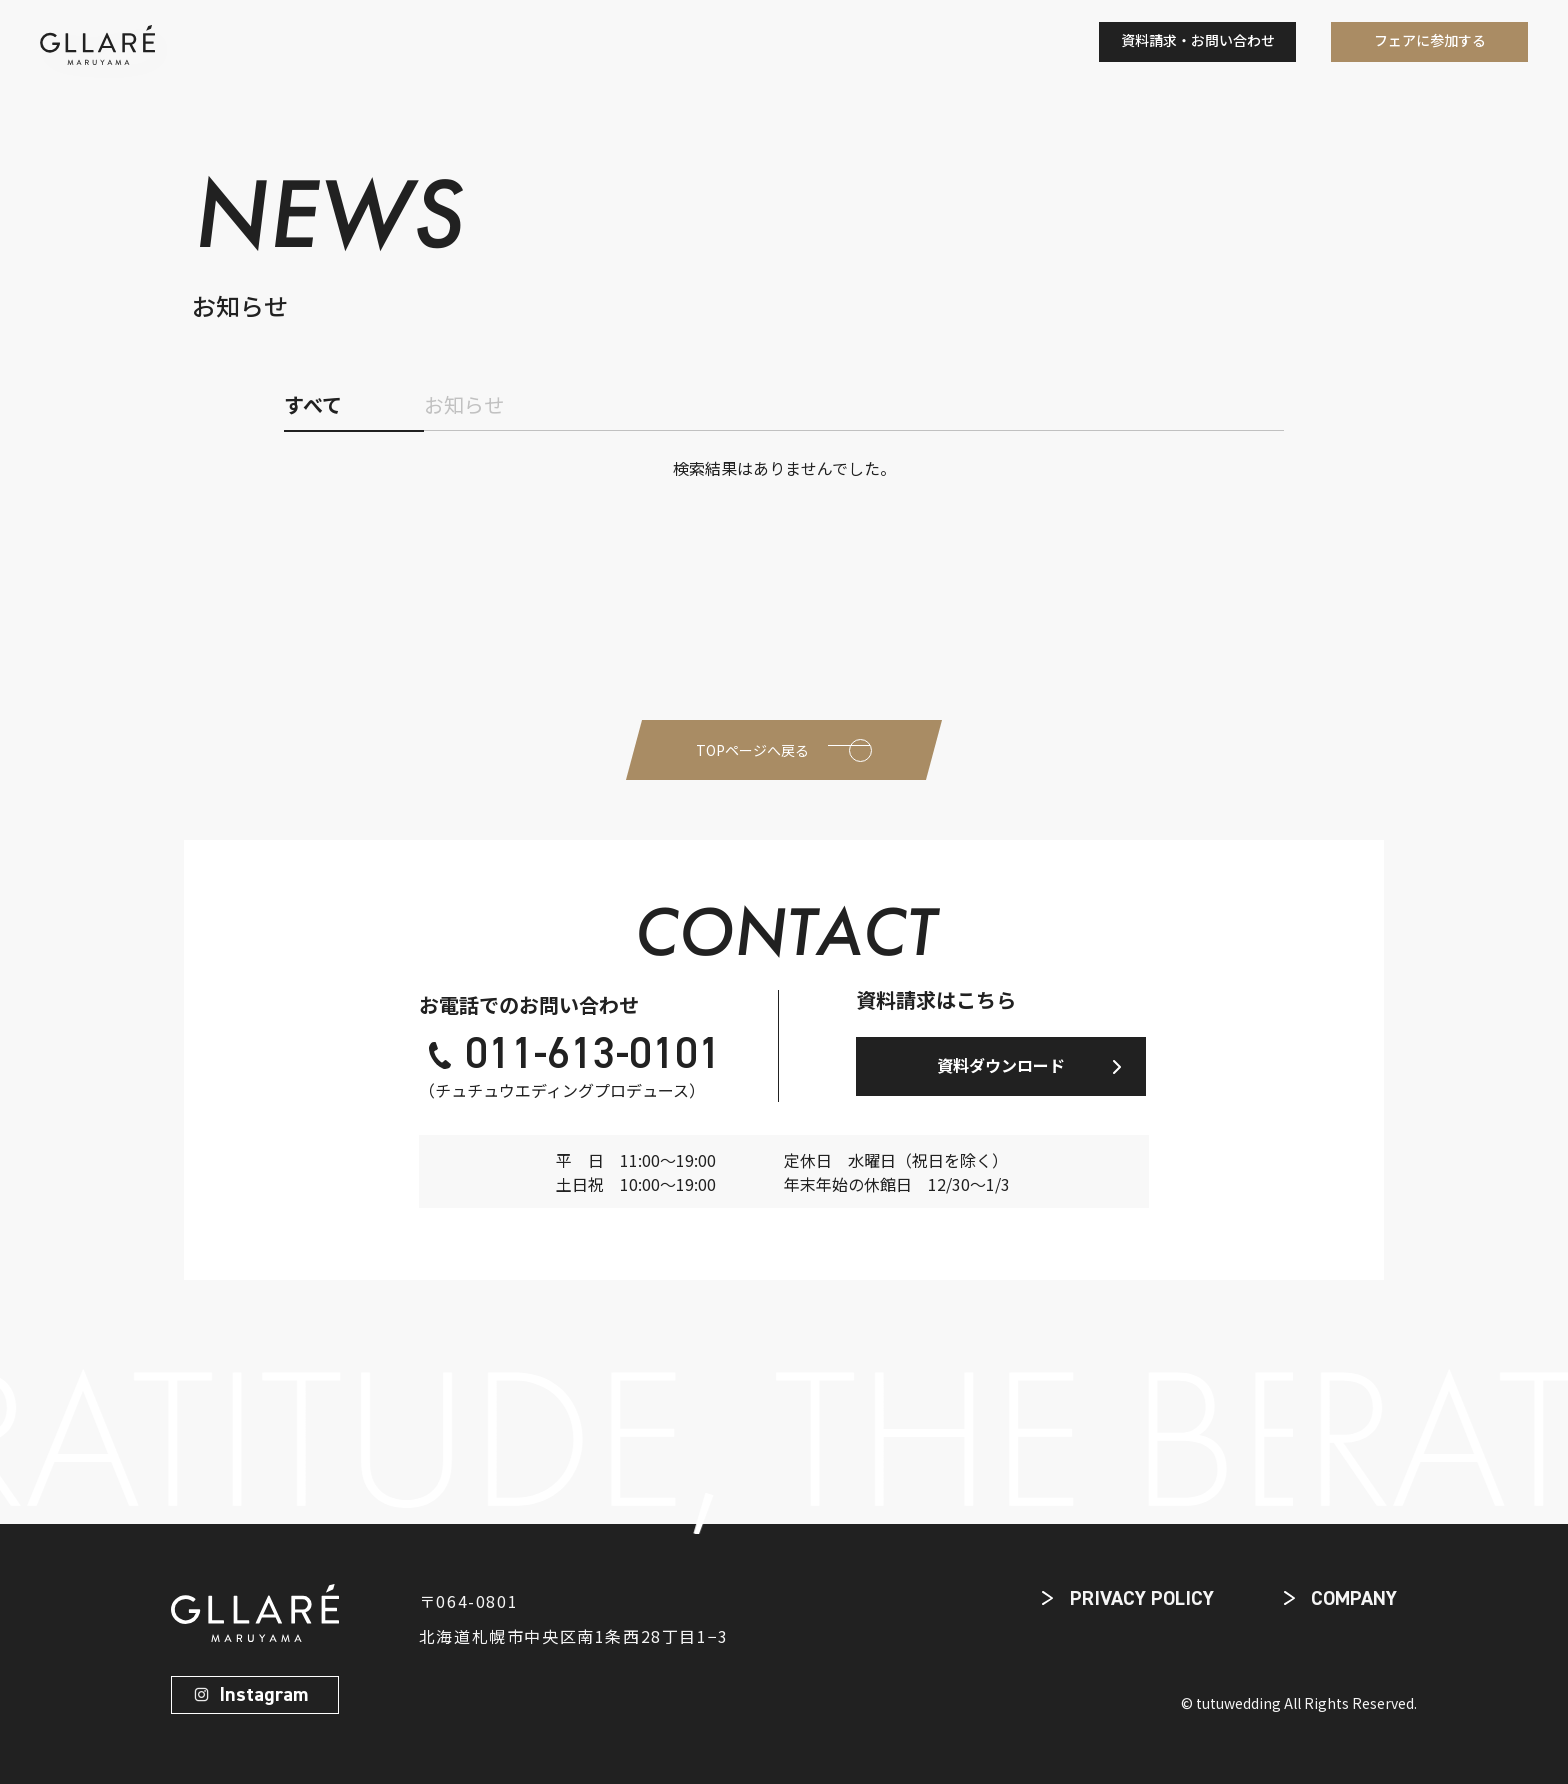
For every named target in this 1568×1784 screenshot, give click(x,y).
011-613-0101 (593, 1056)
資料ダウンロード (1001, 1065)
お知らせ (464, 404)
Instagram (263, 1695)
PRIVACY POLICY (1142, 1599)
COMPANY (1354, 1599)
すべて (313, 404)
